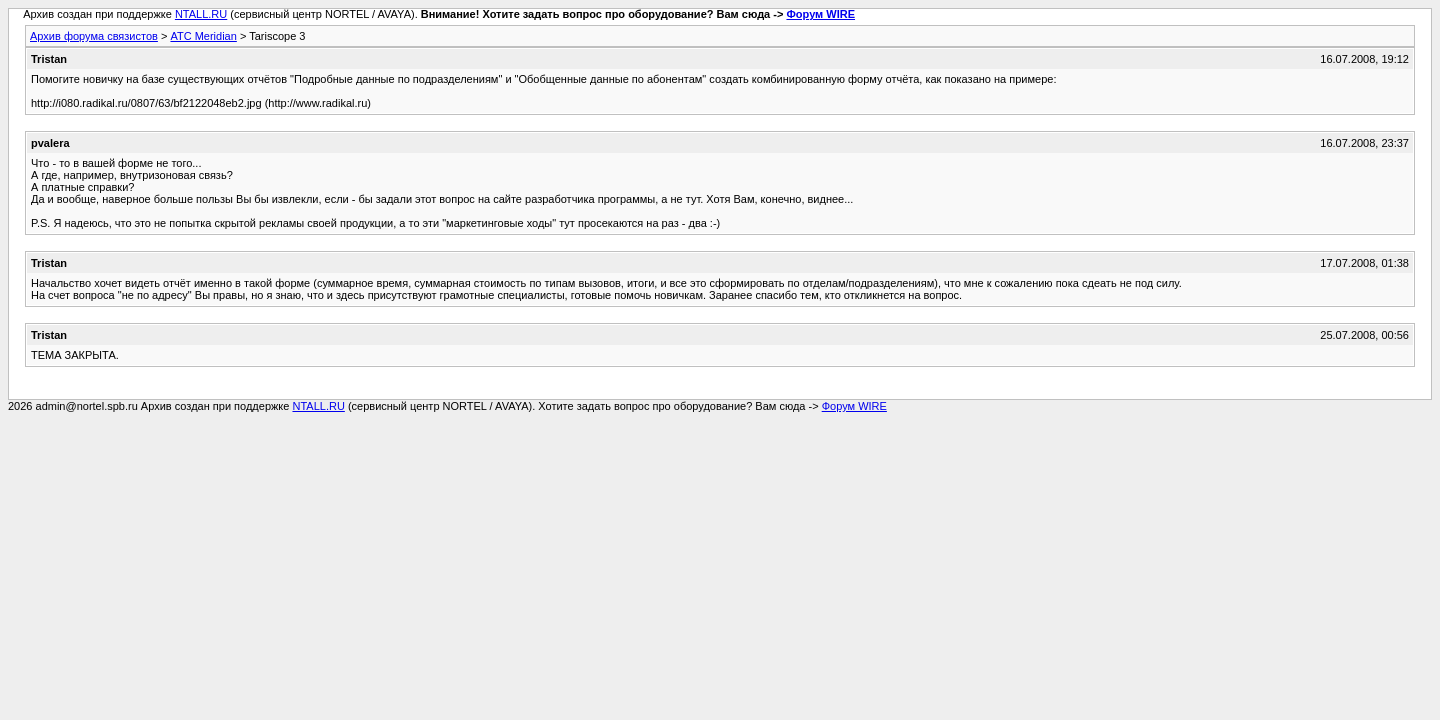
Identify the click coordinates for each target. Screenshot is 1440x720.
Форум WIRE (820, 14)
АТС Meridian (203, 36)
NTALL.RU (201, 14)
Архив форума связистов (94, 36)
